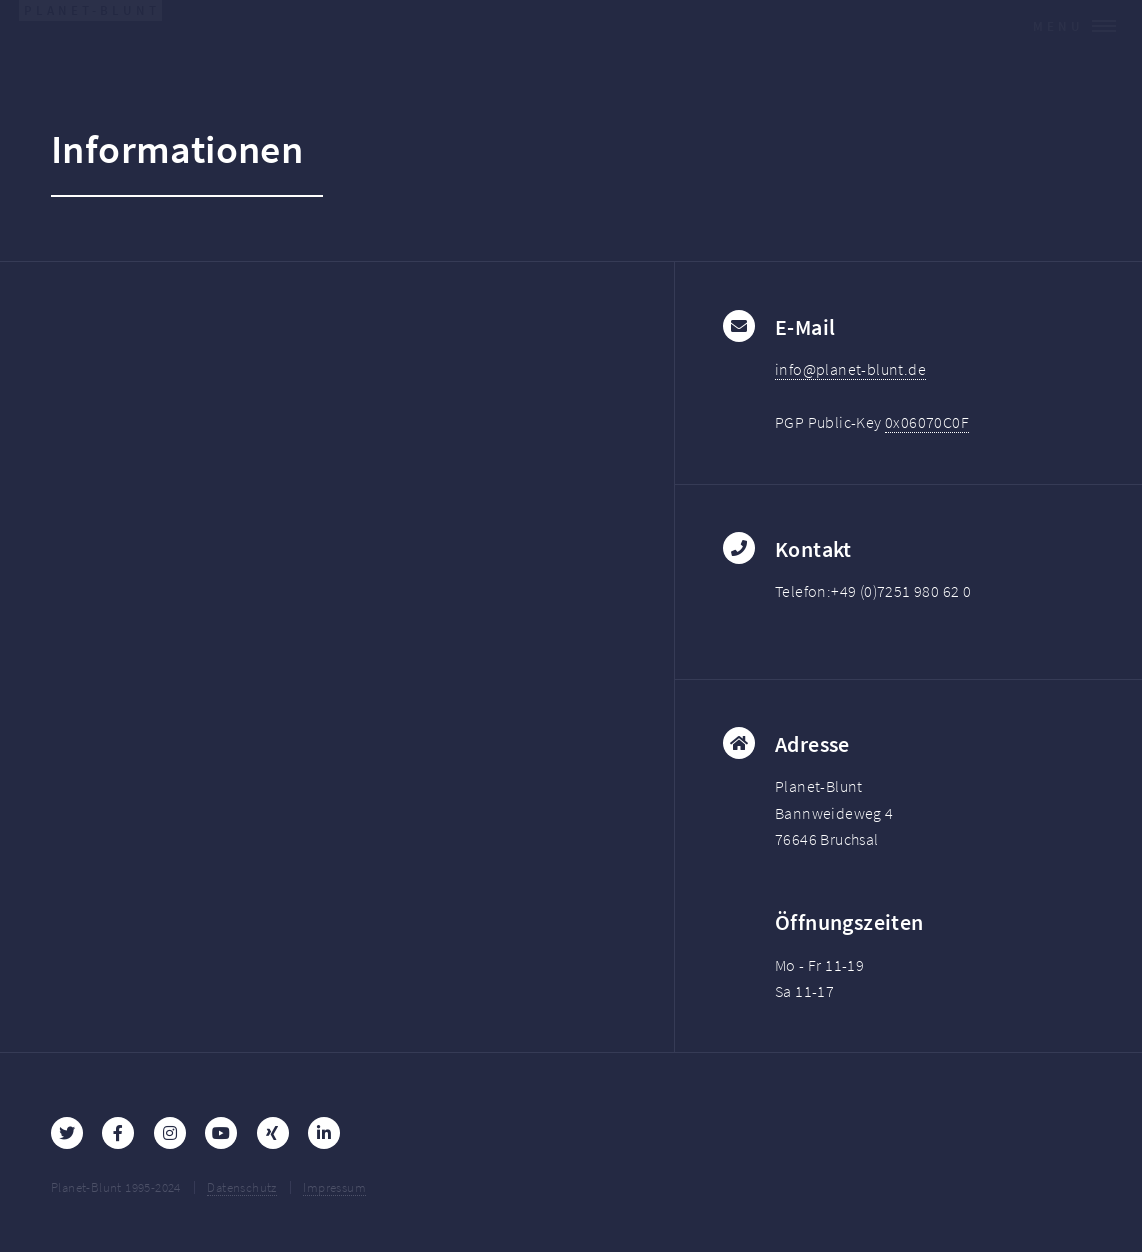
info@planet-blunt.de (850, 369)
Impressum (334, 1187)
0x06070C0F (927, 422)
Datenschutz (241, 1187)
